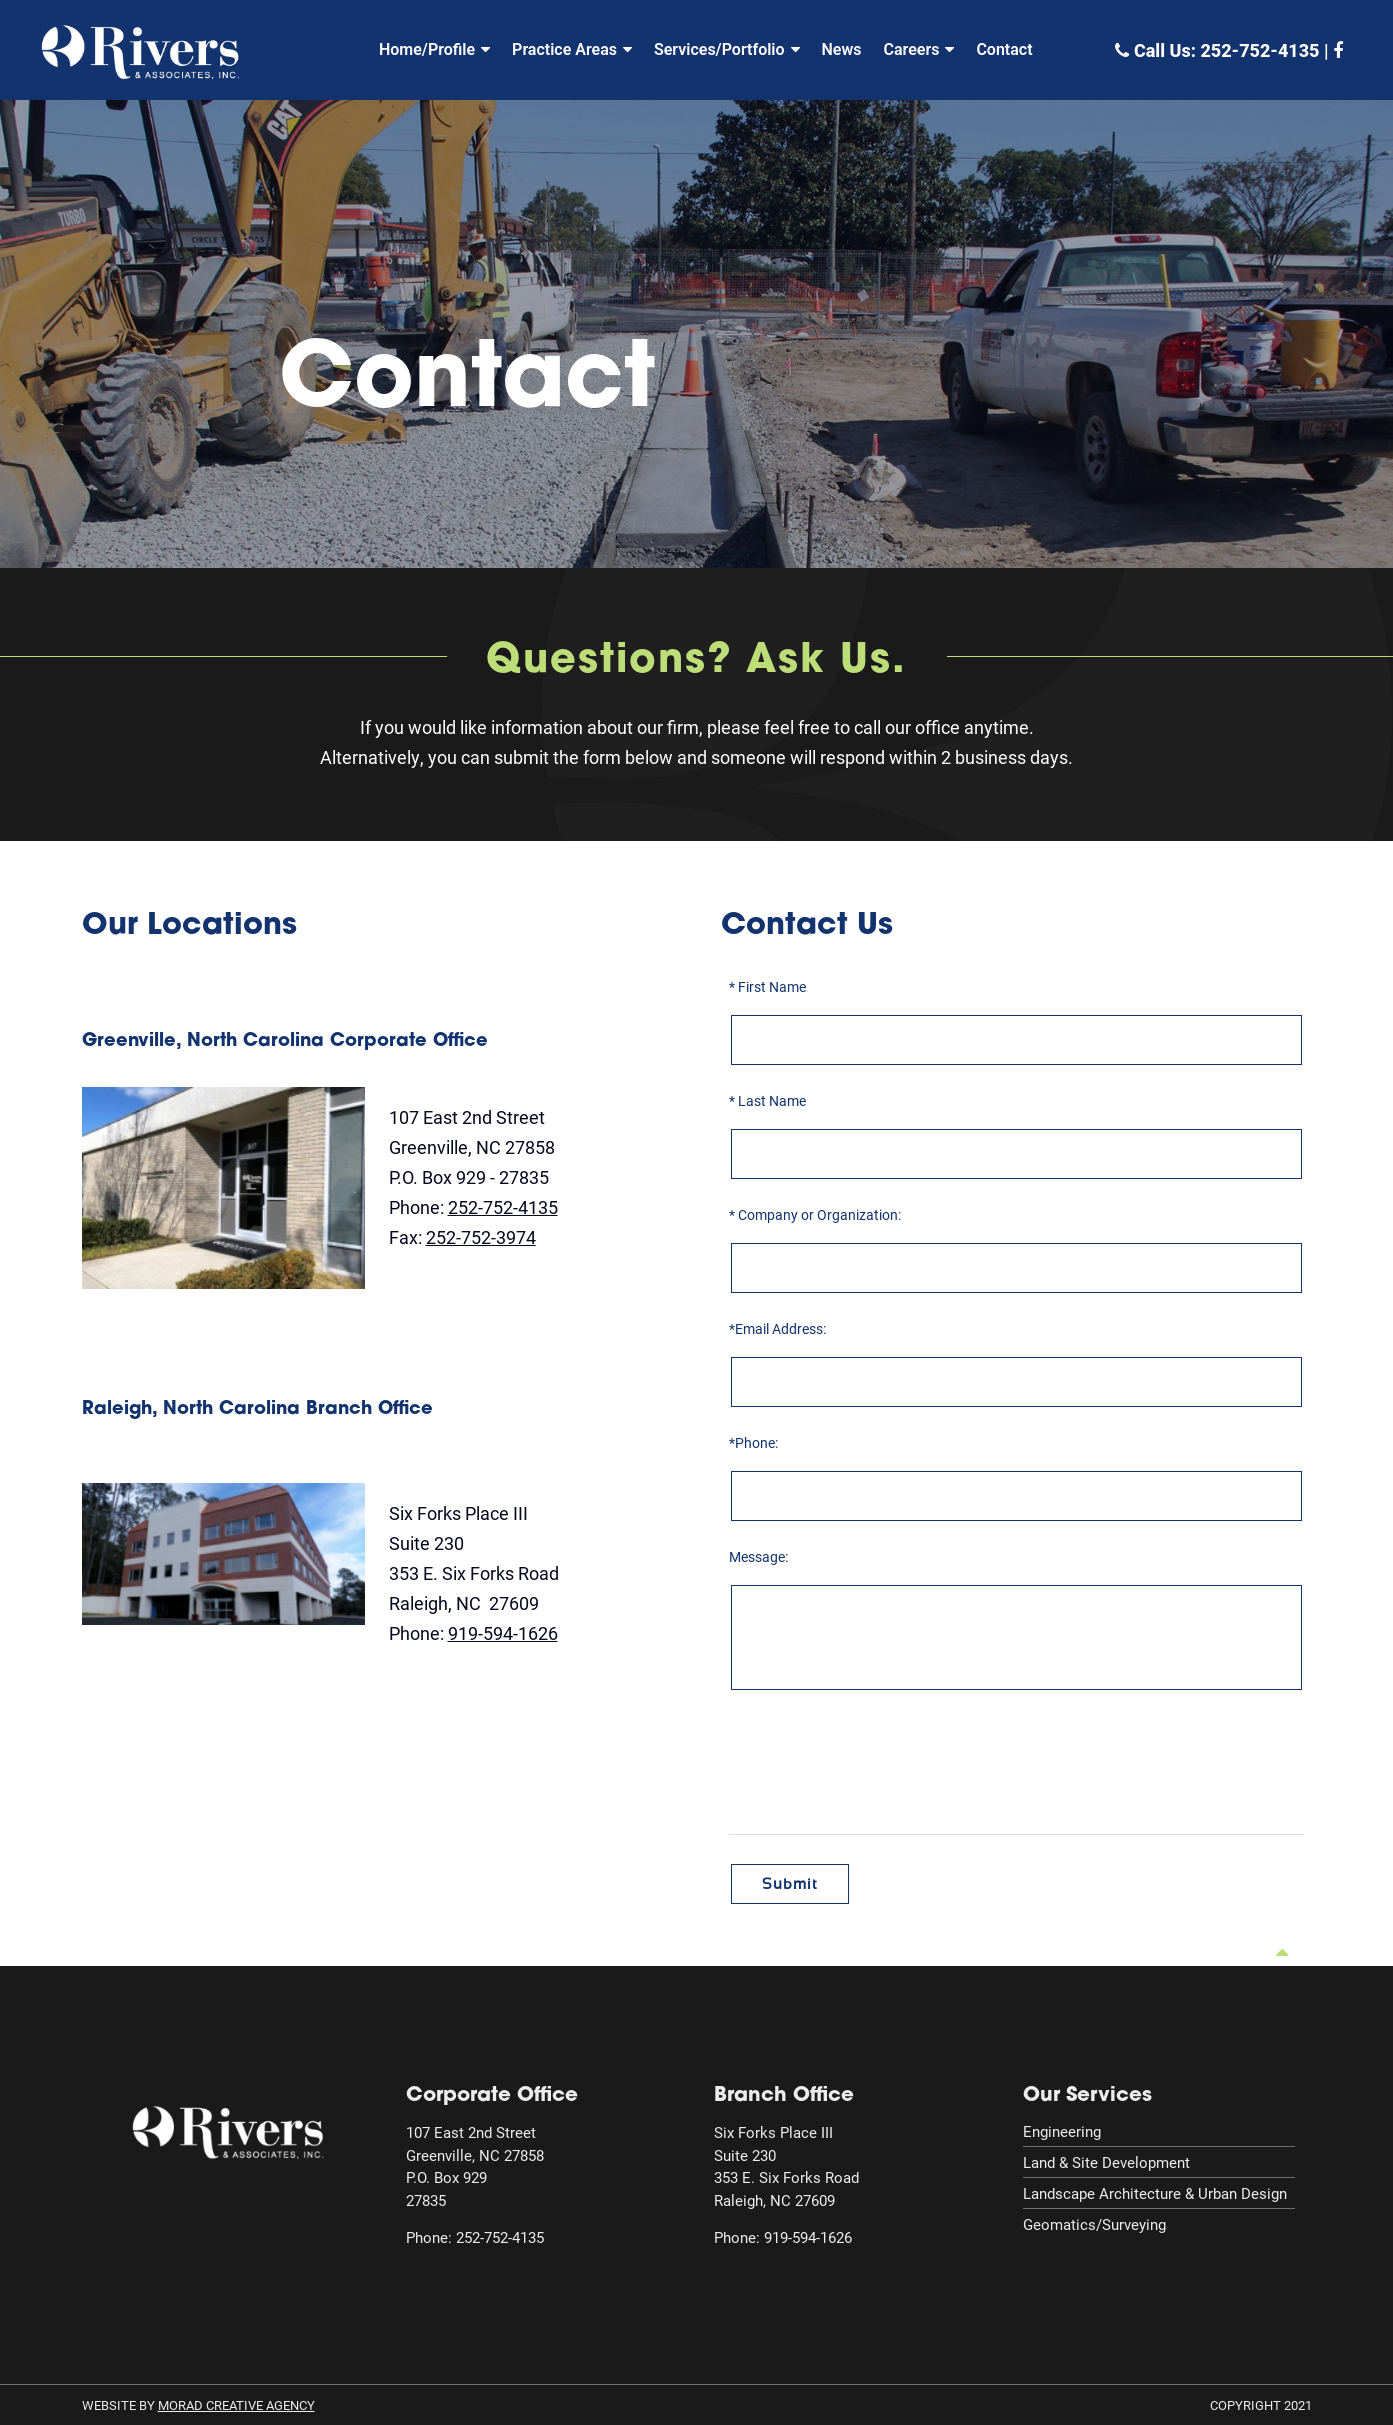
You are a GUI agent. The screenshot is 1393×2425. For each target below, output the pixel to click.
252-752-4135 (1259, 50)
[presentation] (1018, 1765)
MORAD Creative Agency (236, 2405)
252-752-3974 (481, 1237)
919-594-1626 (503, 1633)
